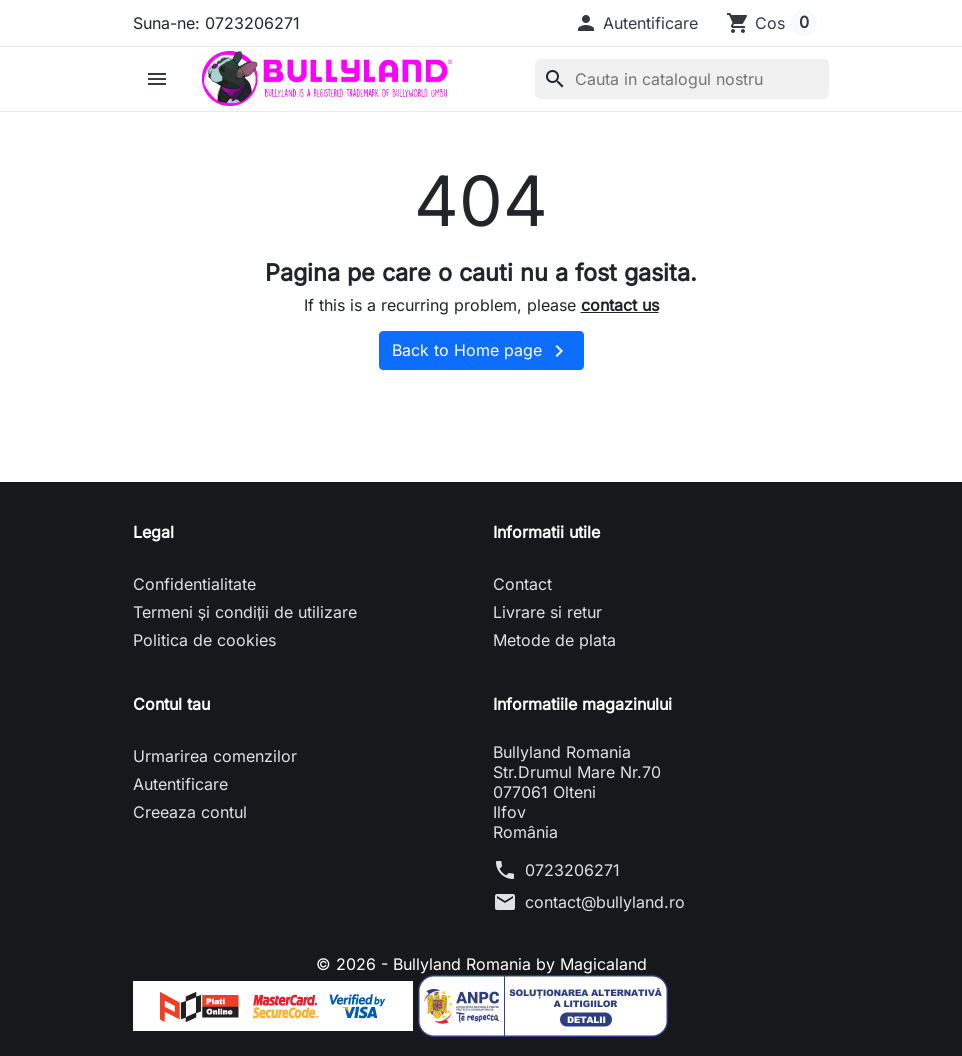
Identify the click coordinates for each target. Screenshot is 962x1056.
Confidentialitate (194, 584)
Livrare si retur (547, 612)
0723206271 (572, 870)
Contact (522, 584)
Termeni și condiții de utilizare (245, 612)
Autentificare (180, 784)
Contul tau (171, 704)
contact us (620, 305)
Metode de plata (554, 640)
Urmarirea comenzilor (215, 756)
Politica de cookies (204, 640)
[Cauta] (682, 79)
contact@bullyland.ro (605, 902)
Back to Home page (481, 351)
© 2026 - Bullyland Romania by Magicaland (481, 964)
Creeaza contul (190, 812)
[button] (636, 23)
